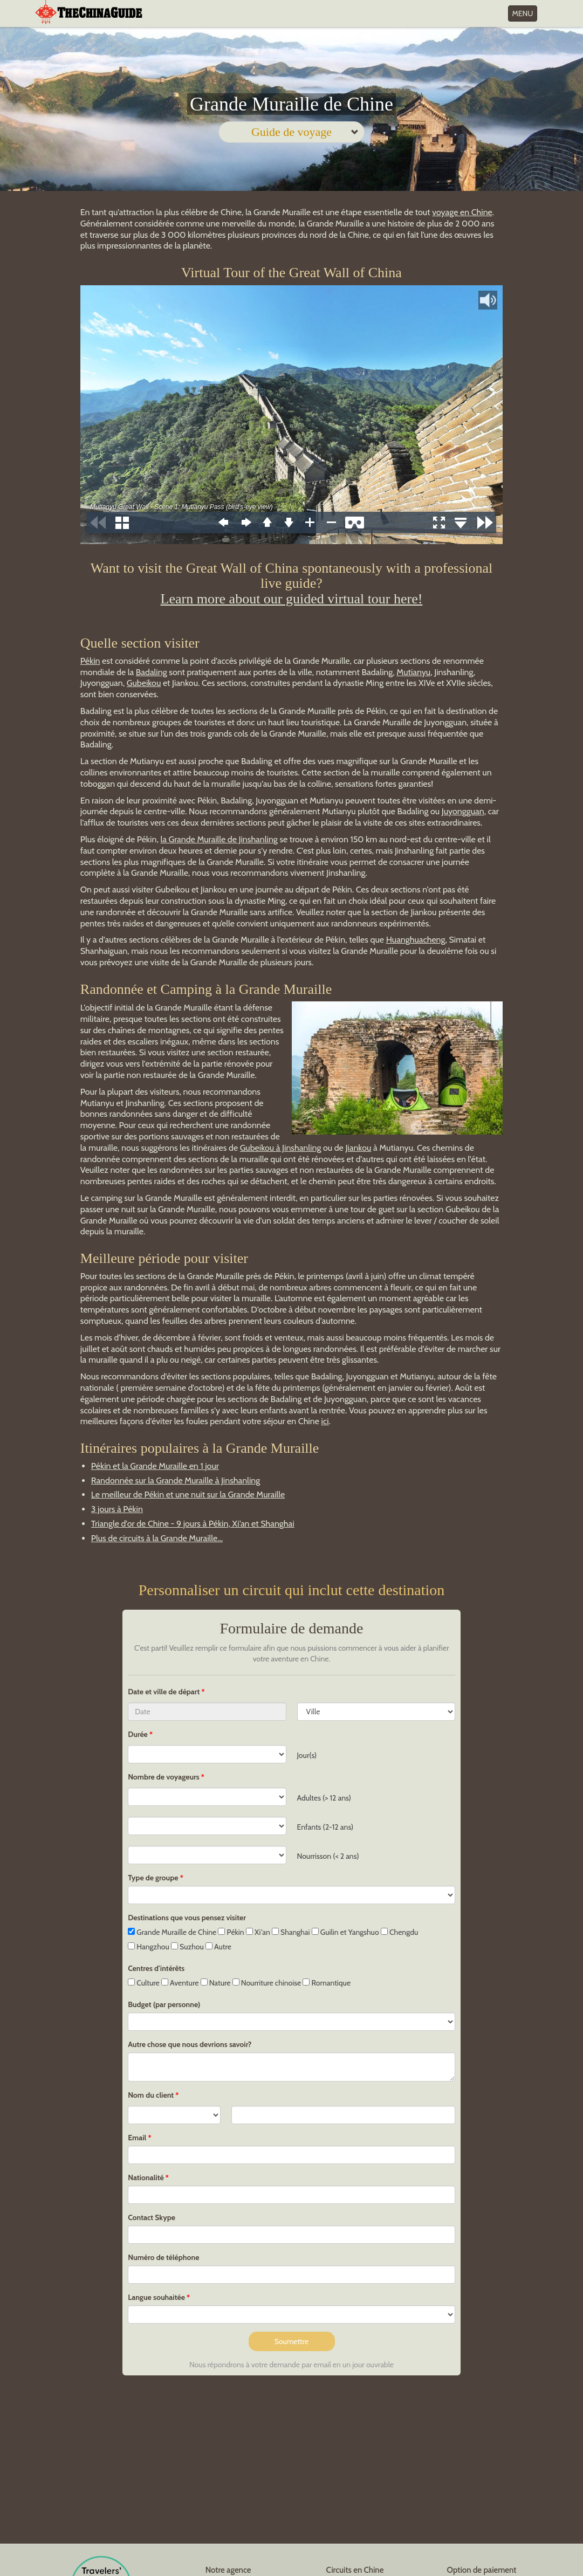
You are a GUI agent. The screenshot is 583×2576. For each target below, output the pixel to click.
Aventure (179, 1983)
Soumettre (292, 2341)
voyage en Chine (462, 212)
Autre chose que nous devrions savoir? (189, 2044)
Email (137, 2137)
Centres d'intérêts (156, 1968)
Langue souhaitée (156, 2297)
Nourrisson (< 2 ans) (328, 1856)
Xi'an (258, 1932)
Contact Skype (151, 2217)
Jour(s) (307, 1755)
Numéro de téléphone (163, 2257)
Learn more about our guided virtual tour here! (292, 599)
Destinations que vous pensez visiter (187, 1917)
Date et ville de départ (164, 1691)
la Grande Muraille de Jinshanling (218, 839)
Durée (138, 1734)
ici (325, 1421)
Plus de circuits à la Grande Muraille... (157, 1538)
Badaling (151, 672)
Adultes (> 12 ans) (324, 1798)
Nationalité (146, 2177)
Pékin (90, 661)
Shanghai (291, 1932)
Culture (144, 1983)
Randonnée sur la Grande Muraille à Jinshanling (175, 1480)
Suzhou (187, 1947)
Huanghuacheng (415, 940)
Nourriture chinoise (266, 1983)
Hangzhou (148, 1947)
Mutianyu (413, 672)
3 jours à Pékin (117, 1509)
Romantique (327, 1983)
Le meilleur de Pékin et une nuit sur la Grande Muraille (188, 1494)
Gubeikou (144, 683)
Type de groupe (153, 1878)
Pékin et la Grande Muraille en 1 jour (155, 1466)
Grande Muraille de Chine (172, 1932)
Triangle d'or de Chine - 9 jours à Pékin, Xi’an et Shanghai (192, 1524)
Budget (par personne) (164, 2004)
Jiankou (358, 1148)
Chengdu (399, 1932)
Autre (218, 1947)
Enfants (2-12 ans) (325, 1827)
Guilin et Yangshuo (345, 1932)
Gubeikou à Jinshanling (280, 1148)
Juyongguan (463, 811)
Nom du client (151, 2095)
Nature (216, 1983)
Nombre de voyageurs (164, 1777)
